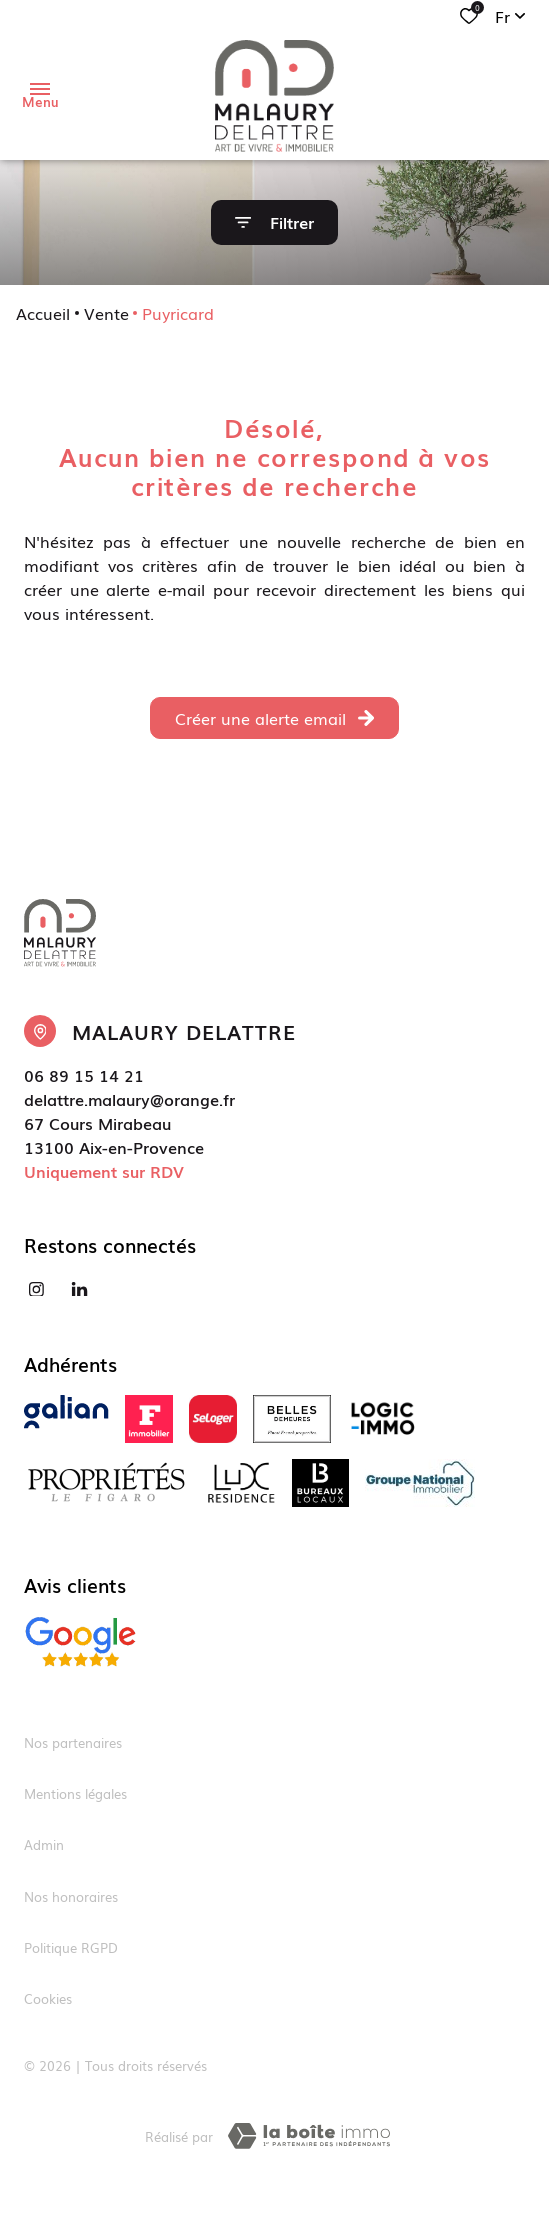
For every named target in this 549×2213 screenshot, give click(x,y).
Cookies (48, 1998)
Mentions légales (75, 1793)
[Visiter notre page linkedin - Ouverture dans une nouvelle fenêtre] (79, 1289)
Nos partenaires (73, 1742)
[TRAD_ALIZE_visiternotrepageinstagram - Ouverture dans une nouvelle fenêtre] (36, 1289)
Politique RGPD (71, 1947)
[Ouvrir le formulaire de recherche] (274, 222)
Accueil (43, 313)
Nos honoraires (71, 1896)
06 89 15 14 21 (84, 1075)
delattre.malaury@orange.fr (129, 1099)
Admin (44, 1844)
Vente (106, 313)
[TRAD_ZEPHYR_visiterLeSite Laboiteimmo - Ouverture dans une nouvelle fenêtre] (309, 2136)
